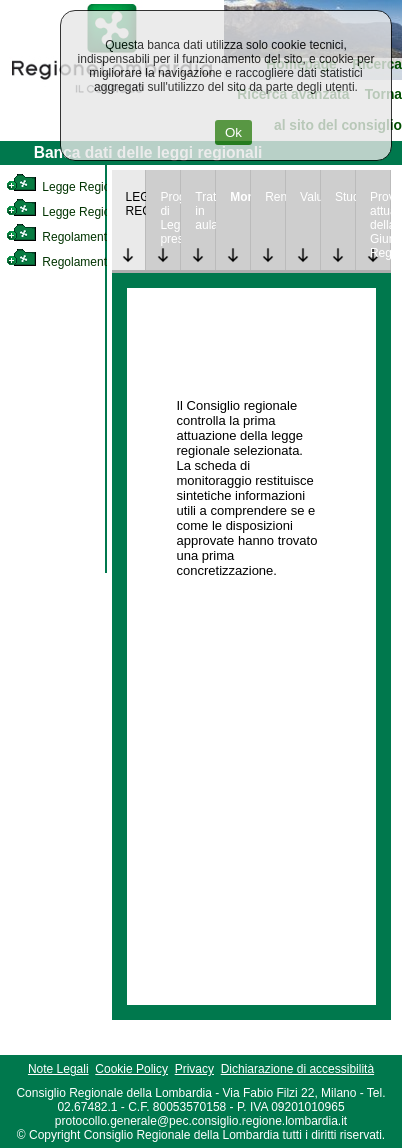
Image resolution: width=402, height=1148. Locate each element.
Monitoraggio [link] (240, 197)
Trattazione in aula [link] (205, 211)
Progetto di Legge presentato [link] (170, 218)
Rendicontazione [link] (275, 197)
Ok (233, 132)
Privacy (194, 1069)
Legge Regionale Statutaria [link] (97, 212)
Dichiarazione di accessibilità (297, 1069)
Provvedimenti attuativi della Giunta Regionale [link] (380, 225)
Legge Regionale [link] (69, 187)
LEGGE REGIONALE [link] (136, 204)
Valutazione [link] (310, 197)
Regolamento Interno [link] (80, 237)
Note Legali (58, 1069)
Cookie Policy (131, 1069)
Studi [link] (345, 197)
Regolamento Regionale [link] (88, 262)
